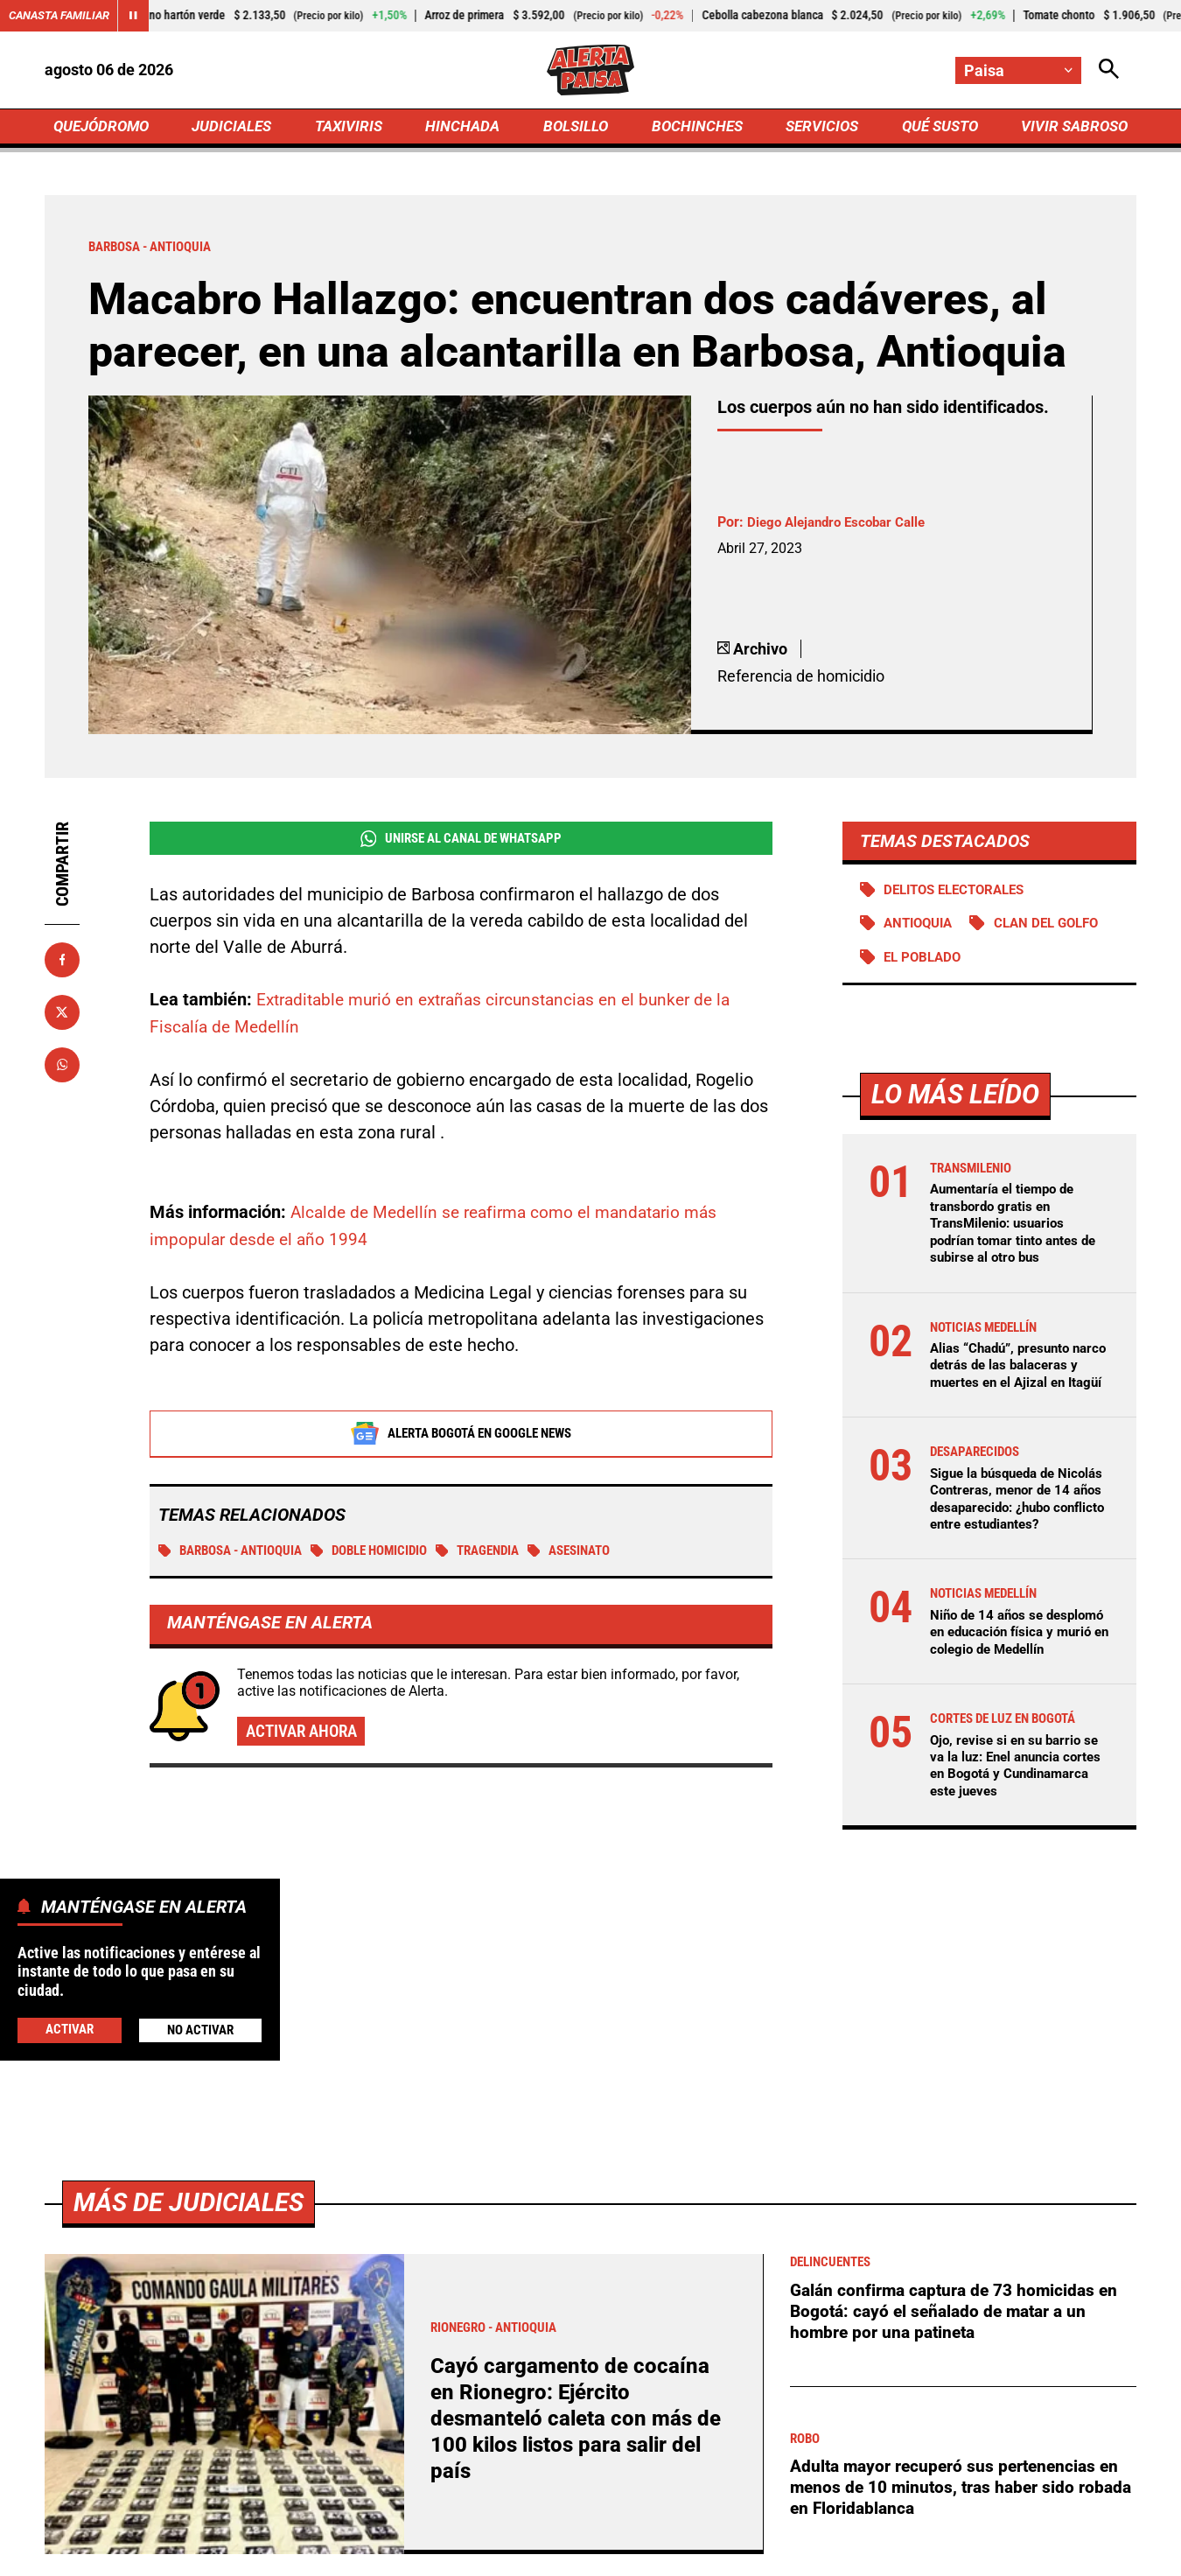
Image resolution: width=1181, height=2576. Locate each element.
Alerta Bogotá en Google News (461, 1436)
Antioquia (922, 928)
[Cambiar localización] (1017, 70)
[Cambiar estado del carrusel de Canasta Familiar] (141, 16)
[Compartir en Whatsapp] (62, 1068)
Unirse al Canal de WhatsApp (460, 842)
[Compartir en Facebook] (62, 963)
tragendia (506, 1553)
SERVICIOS (817, 128)
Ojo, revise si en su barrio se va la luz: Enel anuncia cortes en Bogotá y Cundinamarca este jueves (1019, 1821)
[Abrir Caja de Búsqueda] (1108, 70)
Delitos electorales (961, 894)
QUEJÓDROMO (104, 128)
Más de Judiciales (192, 2258)
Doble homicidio (388, 1553)
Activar (68, 2028)
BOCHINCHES (694, 128)
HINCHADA (465, 128)
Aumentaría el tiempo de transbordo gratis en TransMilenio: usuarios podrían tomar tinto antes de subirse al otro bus (1019, 1229)
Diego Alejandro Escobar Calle (842, 526)
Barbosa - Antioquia (237, 1553)
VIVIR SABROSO (1072, 128)
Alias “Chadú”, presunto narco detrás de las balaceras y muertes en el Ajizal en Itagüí (1011, 1379)
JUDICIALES (236, 128)
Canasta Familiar (63, 16)
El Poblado (925, 963)
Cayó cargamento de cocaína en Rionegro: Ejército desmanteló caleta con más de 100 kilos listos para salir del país (580, 2474)
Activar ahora (305, 1736)
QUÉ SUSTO (936, 128)
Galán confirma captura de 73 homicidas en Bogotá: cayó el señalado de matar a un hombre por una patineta (959, 2366)
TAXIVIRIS (352, 128)
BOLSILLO (575, 128)
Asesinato (605, 1553)
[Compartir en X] (62, 1015)
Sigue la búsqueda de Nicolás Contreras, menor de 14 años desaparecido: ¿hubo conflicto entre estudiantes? (1019, 1530)
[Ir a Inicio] (590, 71)
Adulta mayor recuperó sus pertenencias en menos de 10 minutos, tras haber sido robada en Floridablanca (959, 2543)
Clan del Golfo (1058, 928)
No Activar (200, 2029)
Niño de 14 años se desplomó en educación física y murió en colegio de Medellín (1016, 1679)
